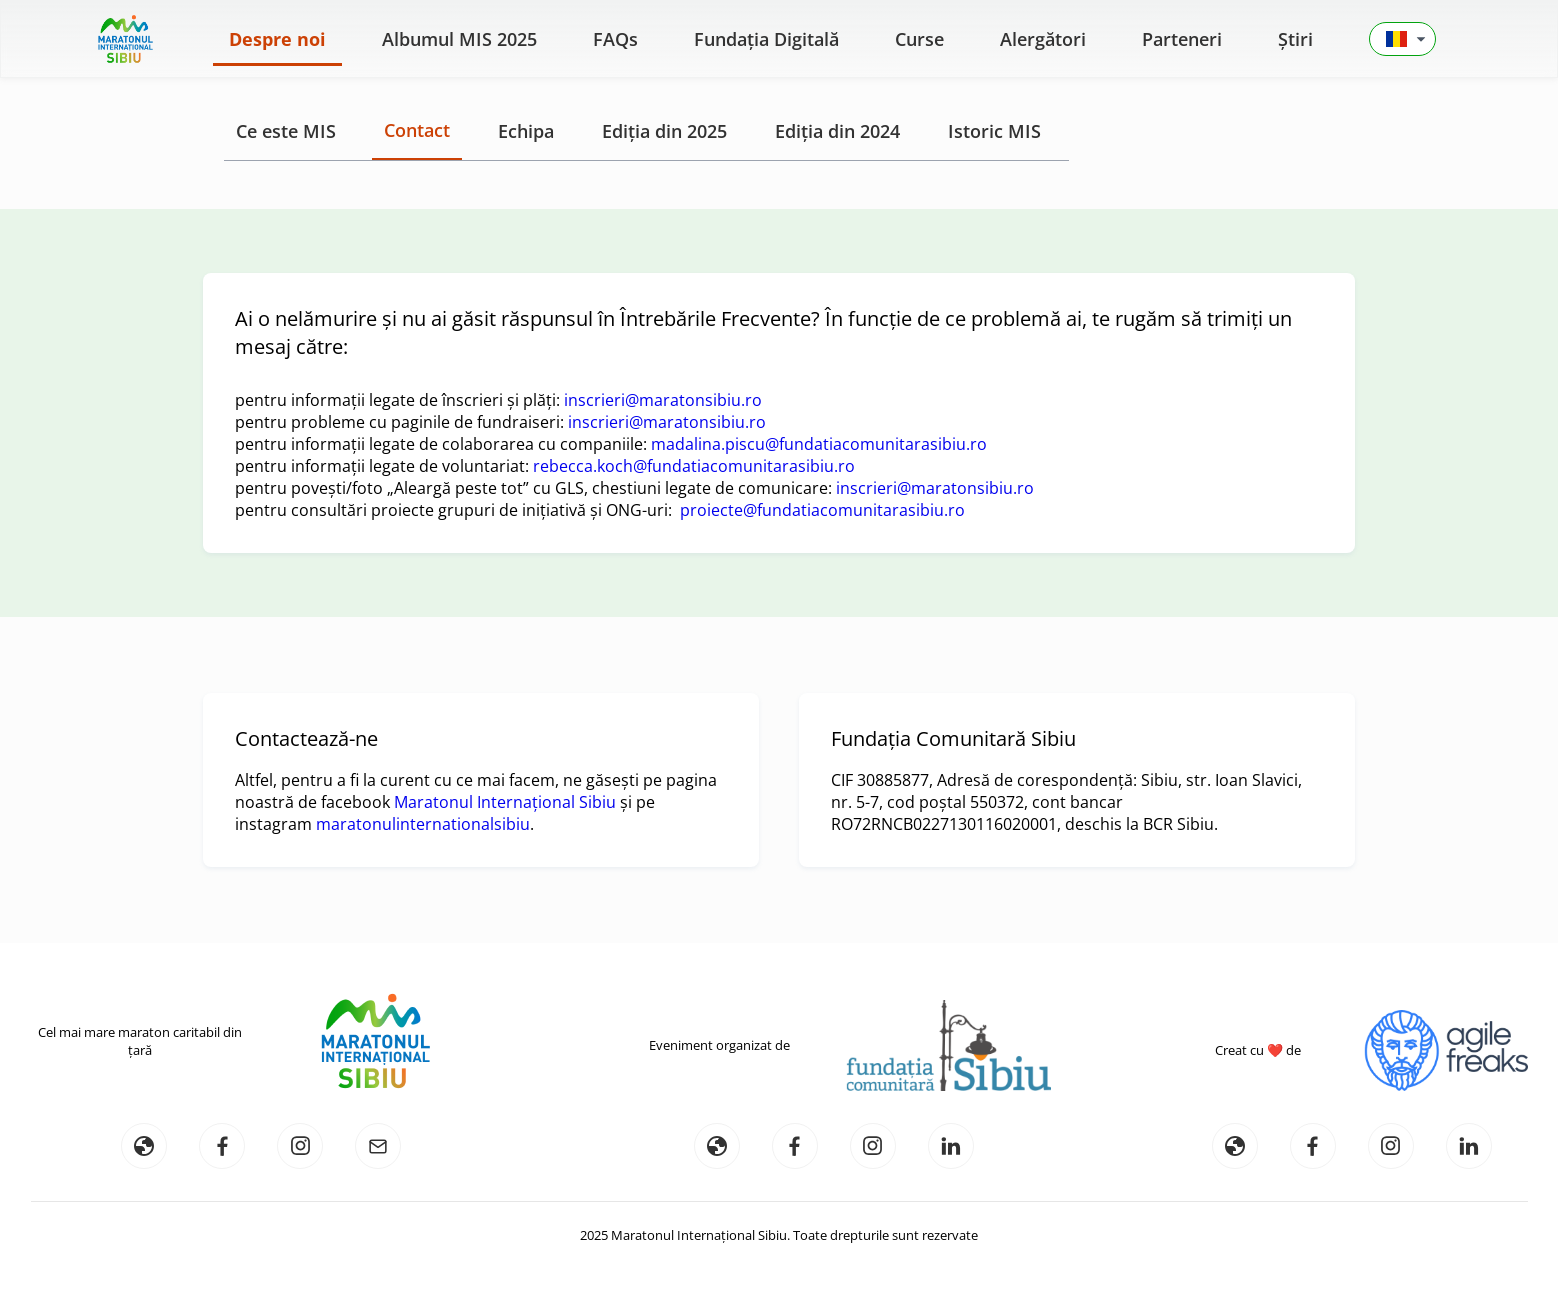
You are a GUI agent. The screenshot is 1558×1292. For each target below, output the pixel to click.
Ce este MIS (286, 131)
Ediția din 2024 (837, 131)
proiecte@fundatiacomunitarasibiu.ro (822, 510)
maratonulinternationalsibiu (423, 824)
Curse (919, 39)
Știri (1295, 39)
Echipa (526, 131)
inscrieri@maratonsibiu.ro (663, 400)
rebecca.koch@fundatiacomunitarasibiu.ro (694, 466)
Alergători (1043, 39)
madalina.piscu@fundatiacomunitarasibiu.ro (819, 444)
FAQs (615, 39)
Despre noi (277, 39)
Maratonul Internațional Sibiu (505, 802)
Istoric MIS (994, 131)
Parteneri (1182, 39)
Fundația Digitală (766, 39)
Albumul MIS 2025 (459, 39)
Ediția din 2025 (664, 131)
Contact (417, 130)
